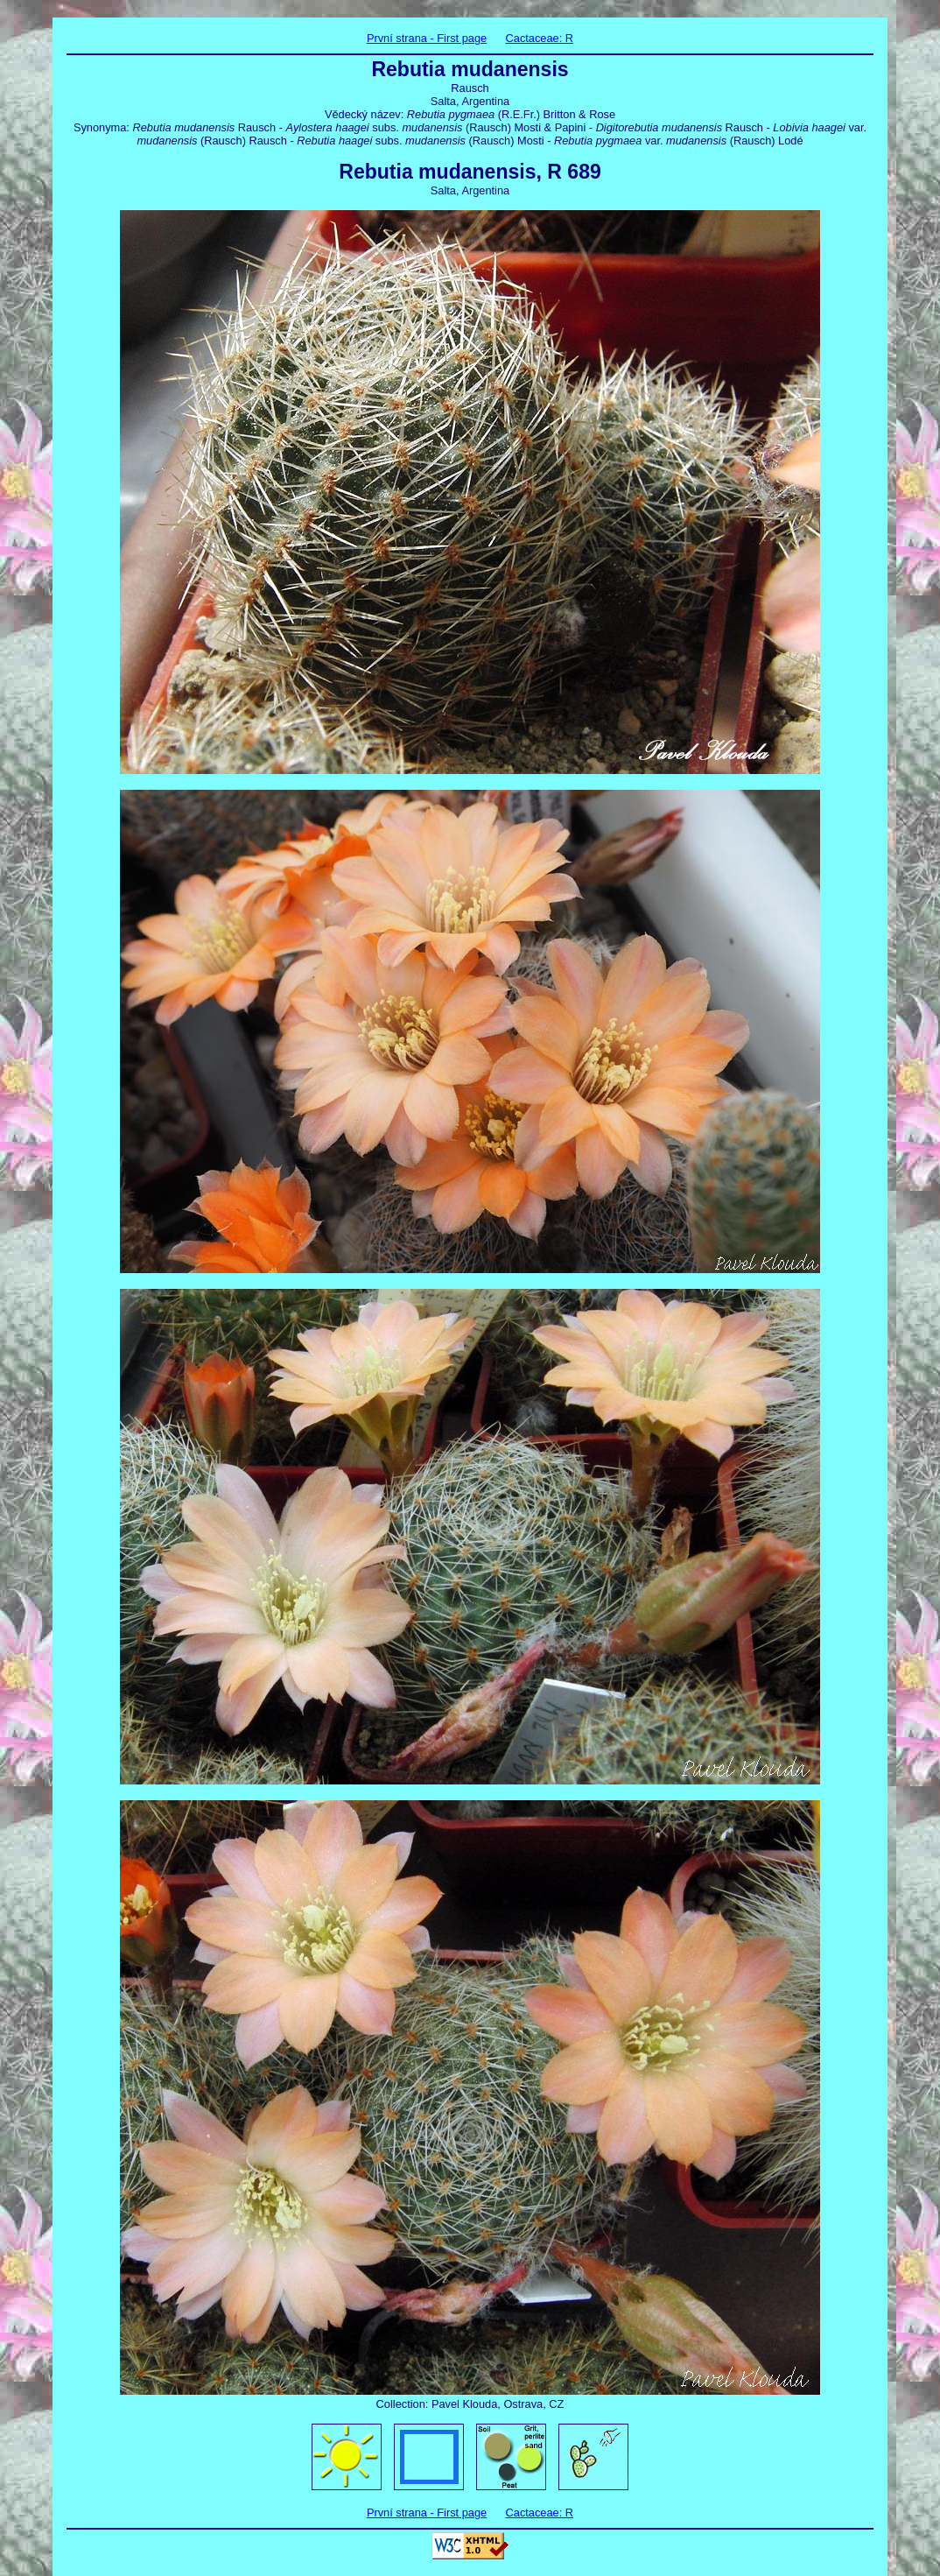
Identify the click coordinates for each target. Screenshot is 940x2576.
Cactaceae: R (540, 38)
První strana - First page (427, 38)
